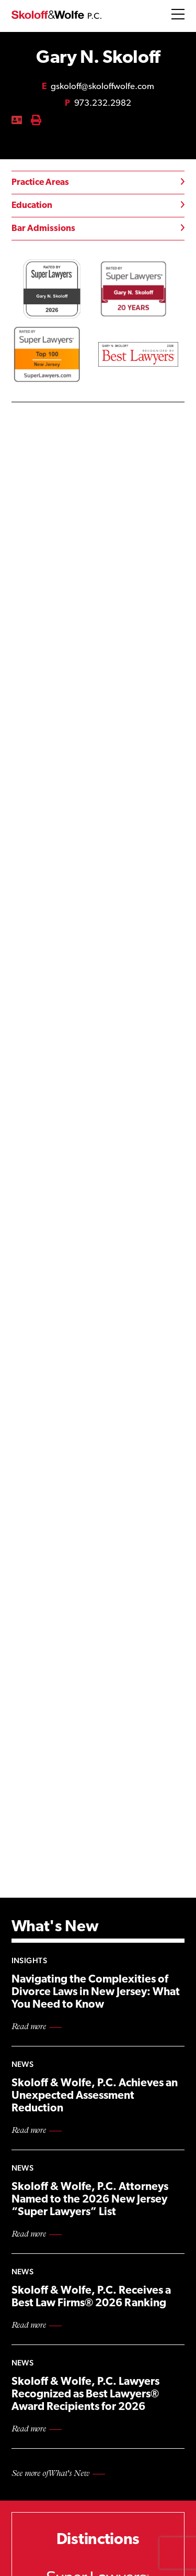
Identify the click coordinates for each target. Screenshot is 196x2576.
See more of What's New (50, 2474)
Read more (28, 2027)
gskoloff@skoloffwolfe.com (98, 86)
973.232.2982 (98, 103)
